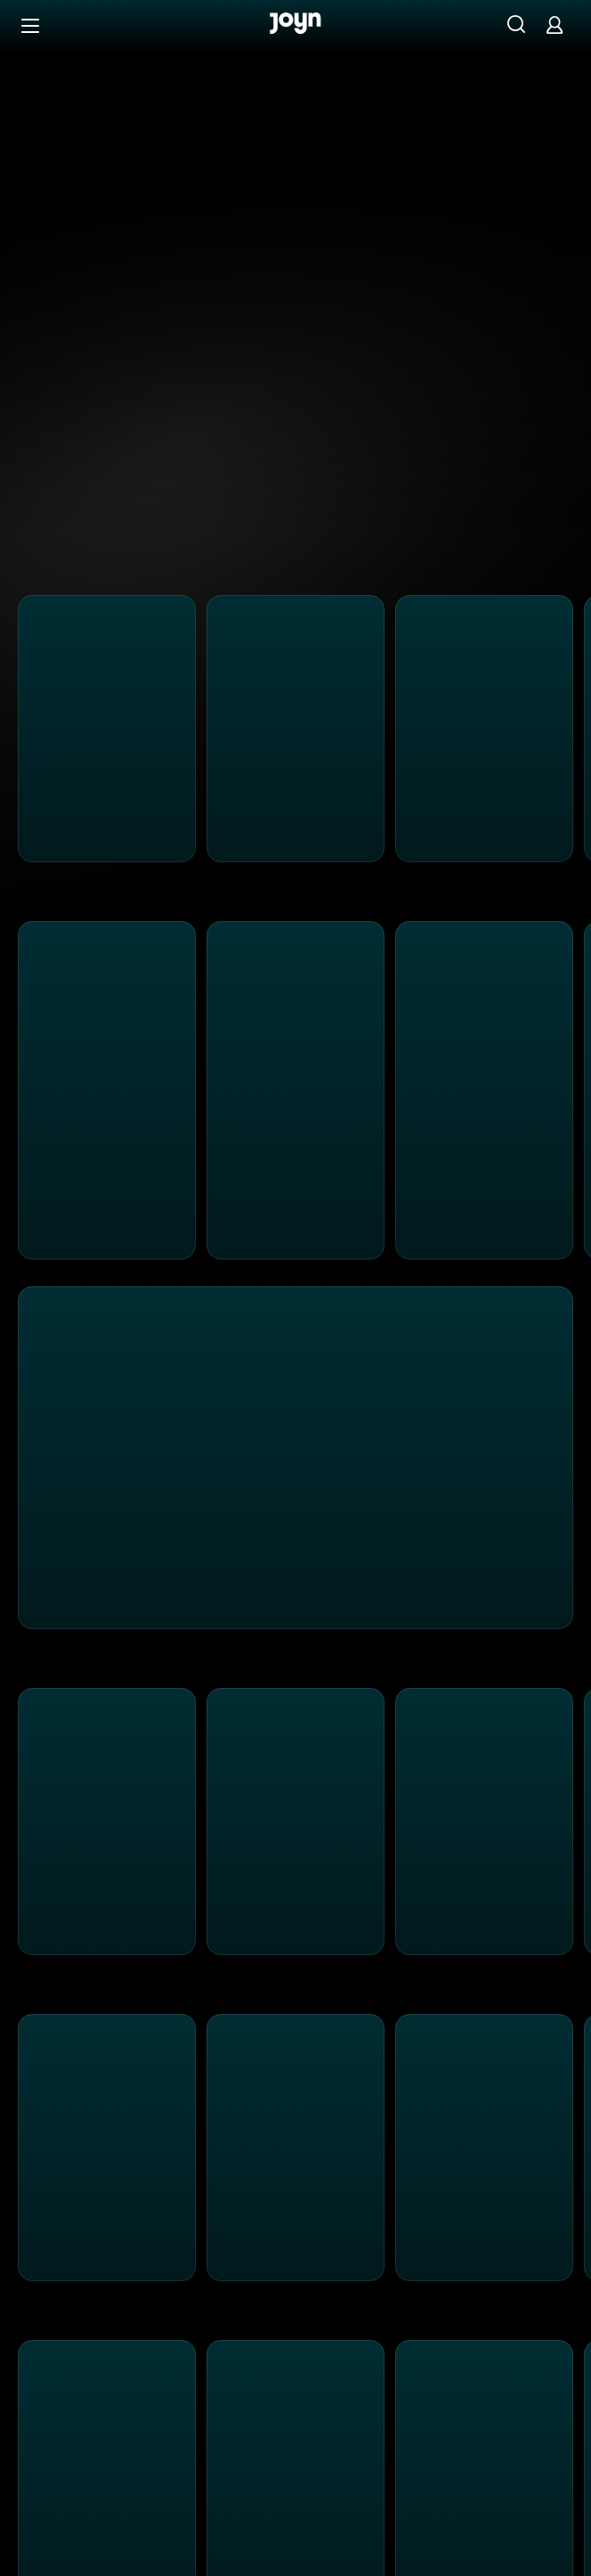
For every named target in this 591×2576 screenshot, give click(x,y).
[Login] (554, 24)
